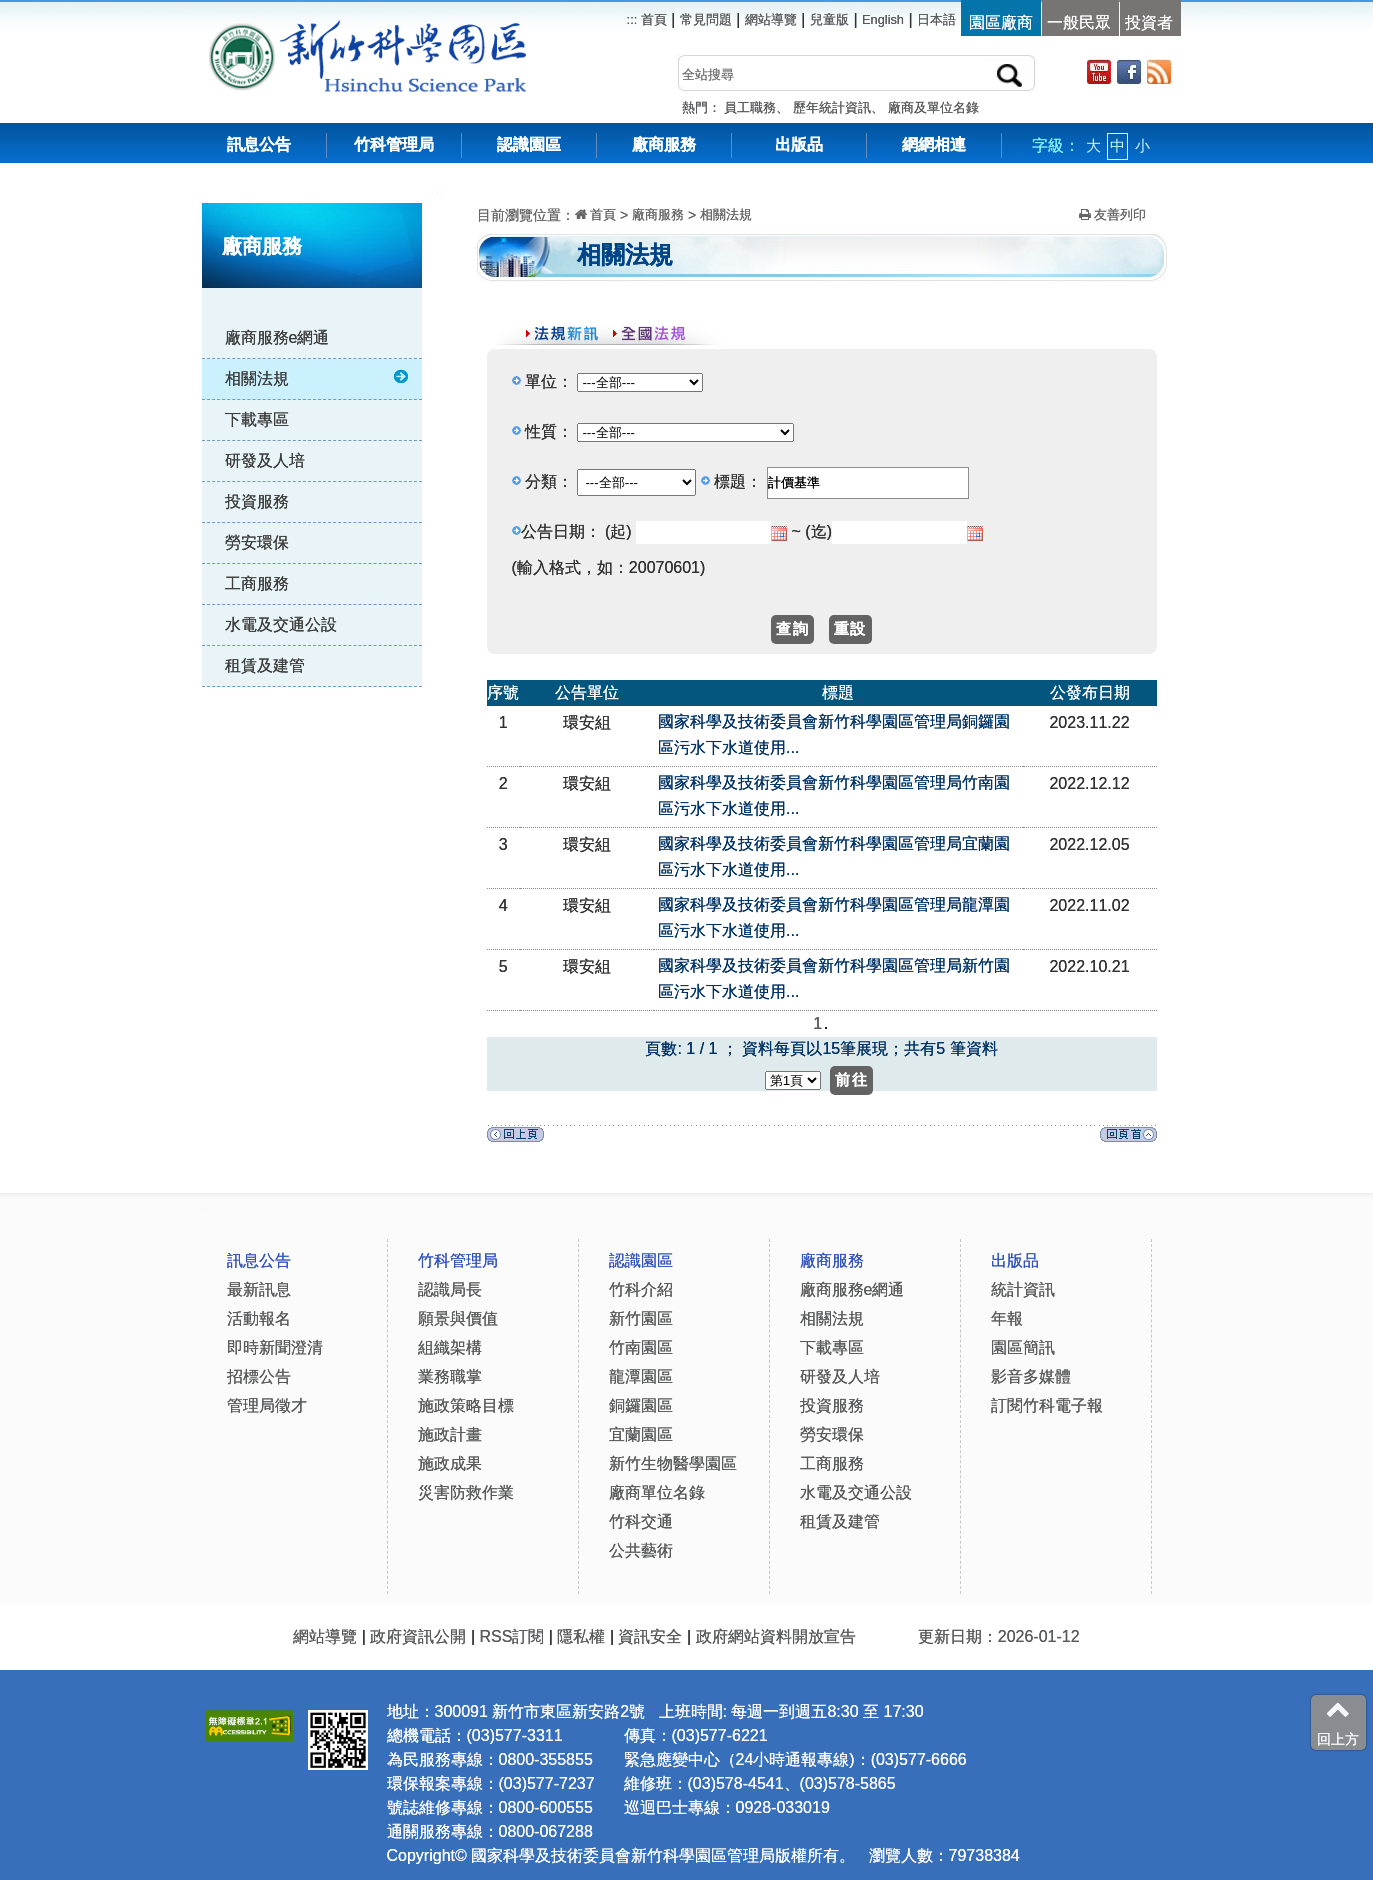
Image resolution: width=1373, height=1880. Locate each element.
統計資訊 (1023, 1289)
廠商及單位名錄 (933, 107)
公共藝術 (641, 1550)
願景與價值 (458, 1318)
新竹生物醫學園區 (673, 1463)
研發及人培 (265, 460)
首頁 (652, 19)
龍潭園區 (641, 1376)
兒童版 (829, 19)
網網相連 (934, 144)
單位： (549, 381)
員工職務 (750, 107)
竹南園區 (641, 1347)
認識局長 (450, 1289)
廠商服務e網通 (277, 337)
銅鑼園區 (641, 1405)
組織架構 (450, 1347)
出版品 (799, 144)
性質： (549, 431)
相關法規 (318, 378)
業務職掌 (450, 1376)
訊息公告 (259, 144)
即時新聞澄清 (275, 1347)
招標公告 (259, 1376)
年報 (1007, 1318)
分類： (549, 481)
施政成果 (450, 1463)
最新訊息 (259, 1289)
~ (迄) (812, 531)
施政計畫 (450, 1434)
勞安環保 (257, 542)
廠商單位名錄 (657, 1492)
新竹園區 (641, 1318)
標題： (738, 481)
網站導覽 (771, 19)
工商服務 (257, 583)
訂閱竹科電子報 (1047, 1405)
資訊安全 (650, 1636)
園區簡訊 (1023, 1347)
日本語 (936, 19)
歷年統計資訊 (832, 107)
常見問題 (706, 19)
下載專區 (257, 419)
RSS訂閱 (511, 1636)
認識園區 (529, 144)
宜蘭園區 (641, 1434)
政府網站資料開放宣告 (776, 1636)
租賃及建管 (265, 665)
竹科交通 (641, 1521)
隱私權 (581, 1636)
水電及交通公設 (281, 624)
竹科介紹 (641, 1289)
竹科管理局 (394, 144)
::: (437, 189)
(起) (618, 531)
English (883, 19)
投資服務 (257, 501)
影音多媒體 (1031, 1376)
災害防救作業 (466, 1492)
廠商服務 (664, 144)
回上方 (1338, 1722)
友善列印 (1113, 214)
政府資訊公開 (418, 1636)
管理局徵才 (267, 1405)
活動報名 (259, 1318)
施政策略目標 (466, 1405)
